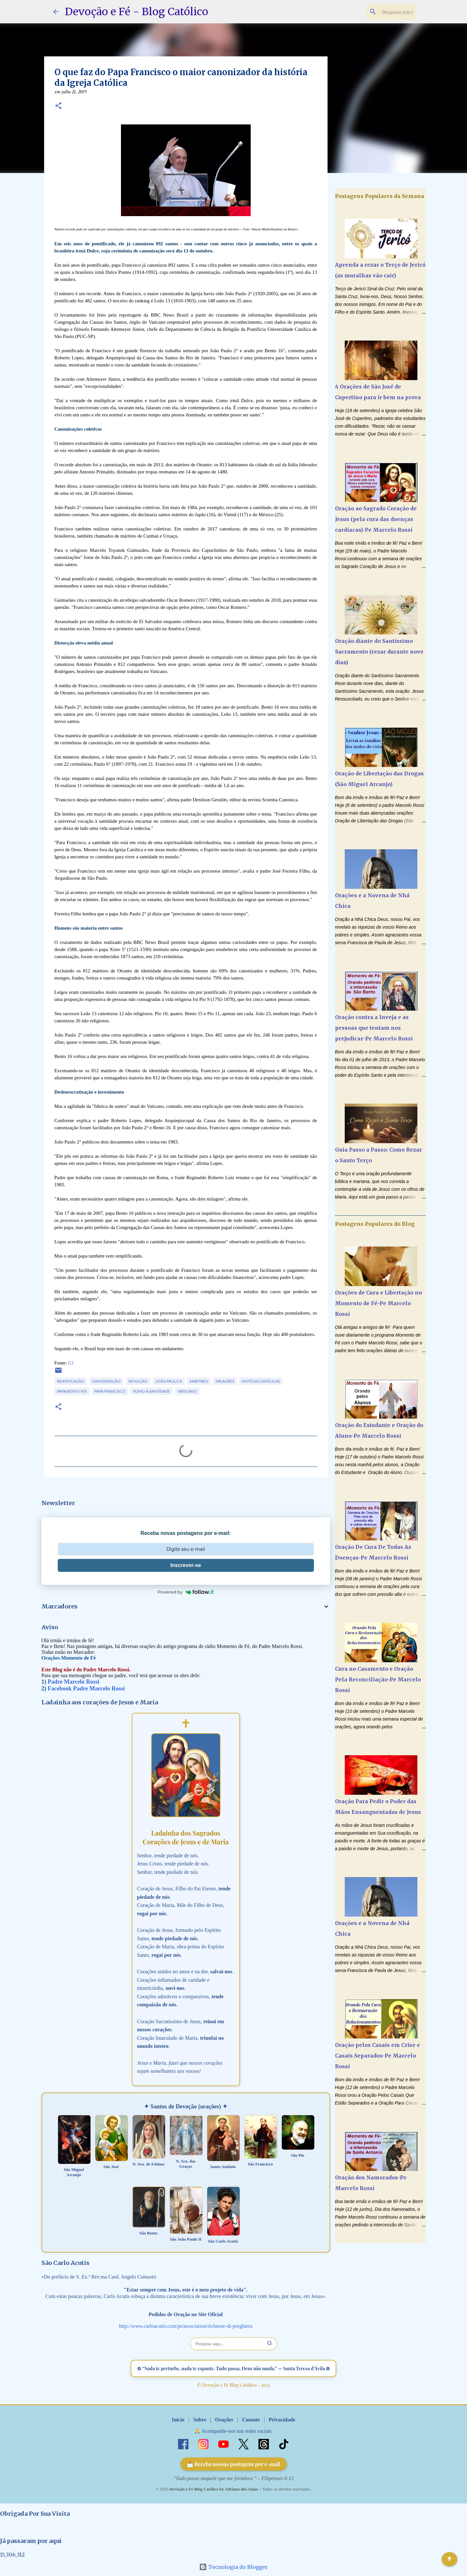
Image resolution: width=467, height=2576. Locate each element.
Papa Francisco (110, 1391)
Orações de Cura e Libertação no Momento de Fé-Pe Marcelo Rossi (378, 1303)
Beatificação (70, 1381)
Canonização (106, 1381)
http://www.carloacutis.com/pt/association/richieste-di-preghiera (185, 2326)
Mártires (199, 1381)
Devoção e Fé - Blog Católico (136, 11)
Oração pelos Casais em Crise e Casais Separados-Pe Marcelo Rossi (377, 2056)
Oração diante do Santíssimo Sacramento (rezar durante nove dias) (379, 652)
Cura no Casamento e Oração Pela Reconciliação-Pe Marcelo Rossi (378, 1679)
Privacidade (282, 2419)
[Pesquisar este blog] (381, 11)
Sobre (199, 2419)
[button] (58, 106)
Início (178, 2419)
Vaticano (187, 1391)
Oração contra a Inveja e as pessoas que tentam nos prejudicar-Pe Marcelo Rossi (374, 1028)
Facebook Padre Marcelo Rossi (86, 1688)
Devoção (138, 1381)
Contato (251, 2419)
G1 (71, 1362)
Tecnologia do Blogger (233, 2567)
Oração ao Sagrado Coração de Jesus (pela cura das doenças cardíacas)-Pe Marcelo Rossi (376, 519)
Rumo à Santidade (151, 1391)
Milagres (225, 1381)
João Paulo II (168, 1381)
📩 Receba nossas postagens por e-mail (234, 2464)
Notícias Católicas (261, 1381)
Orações (224, 2419)
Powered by (186, 1592)
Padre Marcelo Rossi (73, 1681)
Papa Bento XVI (72, 1391)
